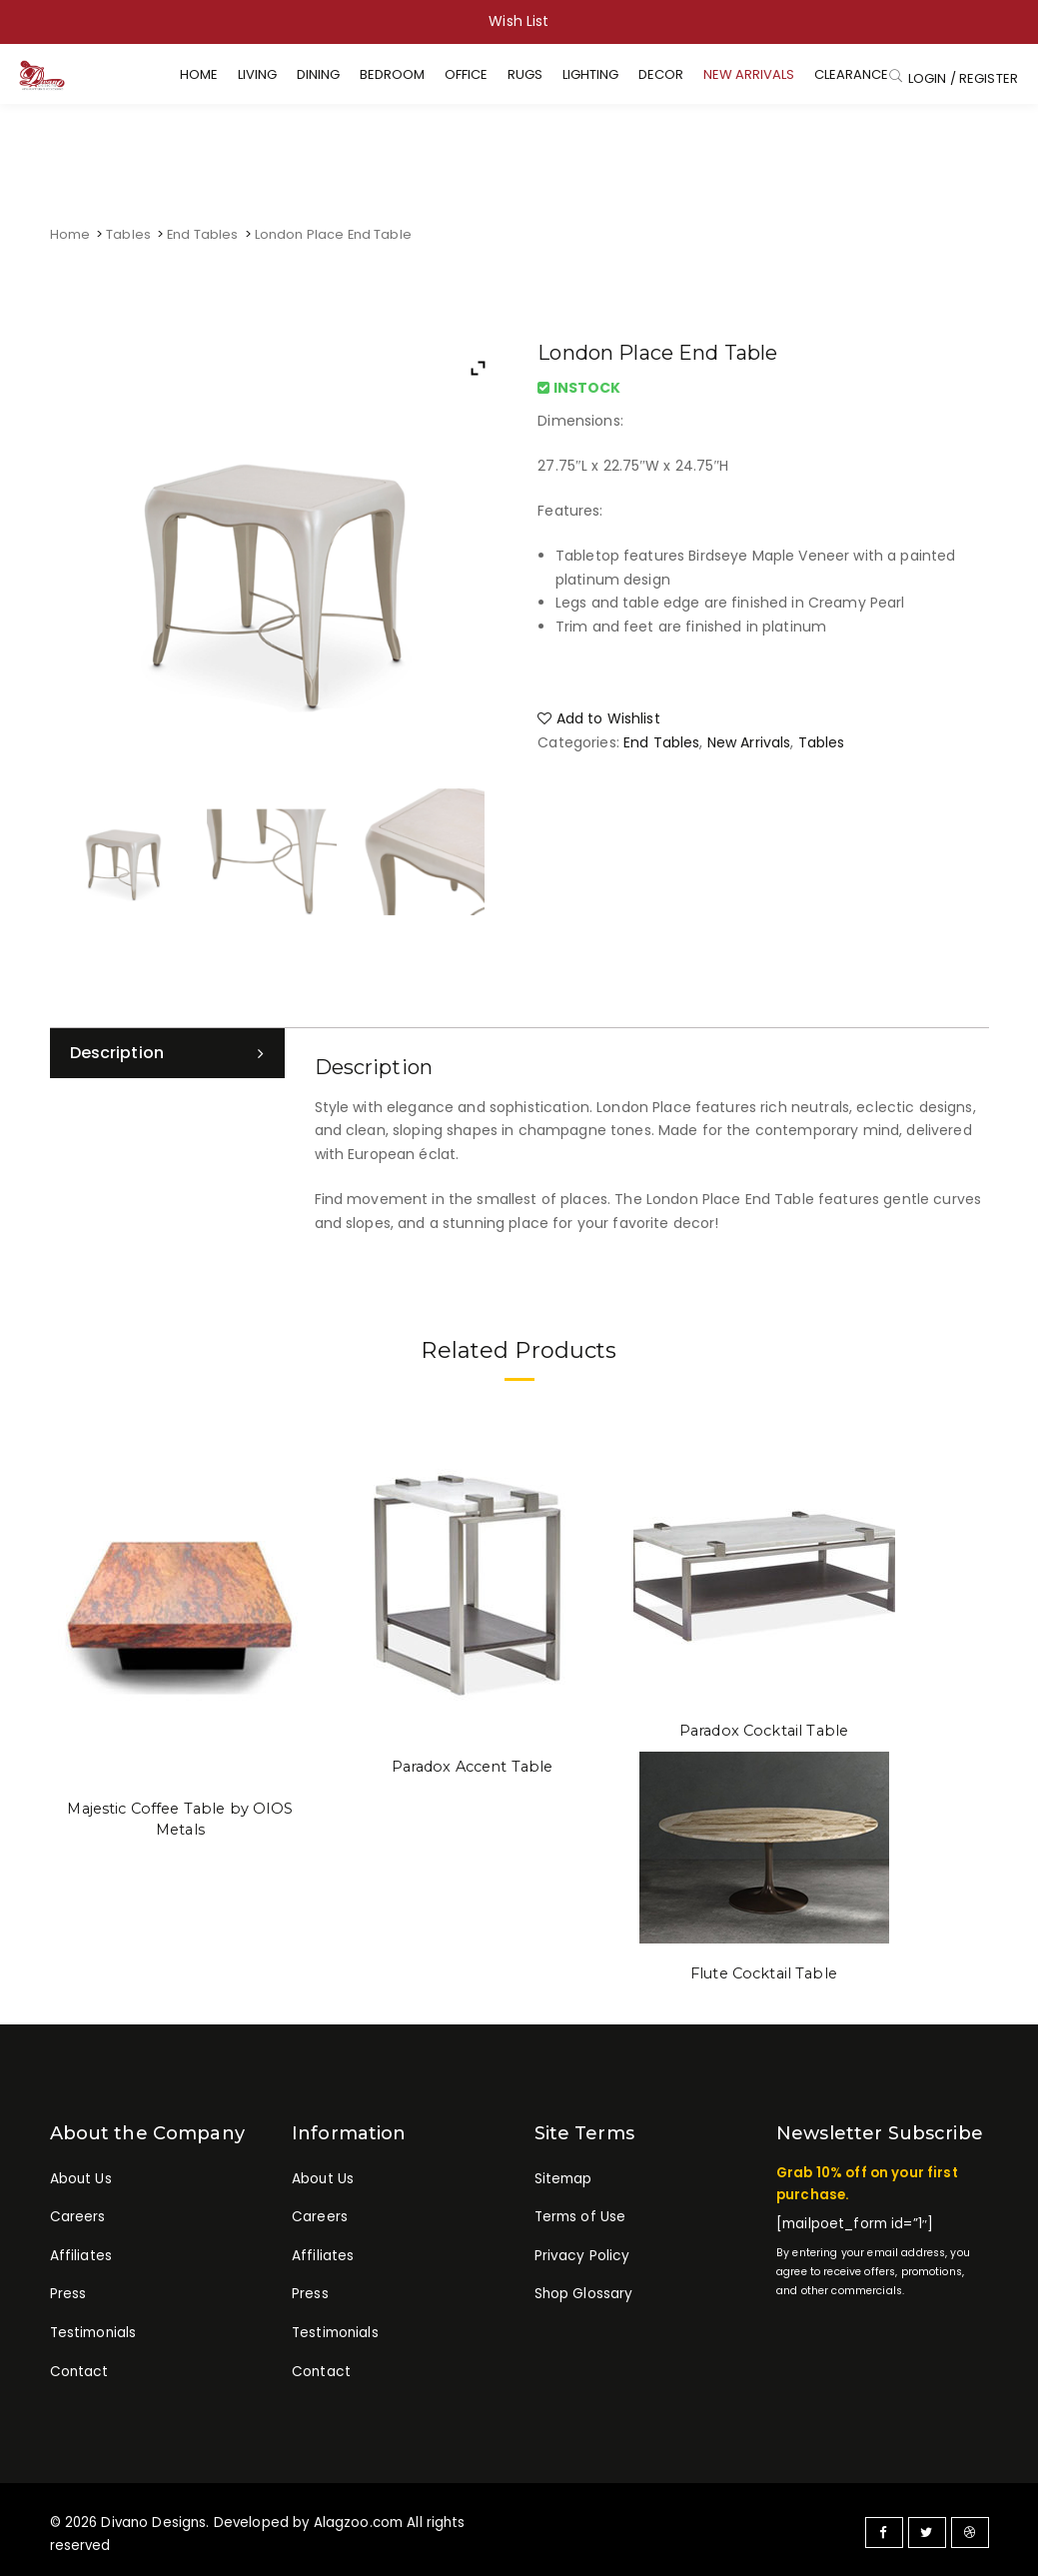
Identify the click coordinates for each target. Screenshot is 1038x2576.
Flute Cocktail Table (763, 1971)
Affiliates (81, 2250)
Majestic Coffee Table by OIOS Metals (180, 1818)
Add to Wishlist (598, 718)
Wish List (518, 21)
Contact (78, 2363)
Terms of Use (580, 2212)
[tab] (167, 1053)
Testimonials (93, 2325)
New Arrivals (749, 742)
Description (117, 1052)
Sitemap (563, 2175)
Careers (77, 2212)
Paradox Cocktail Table (763, 1730)
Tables (128, 234)
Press (68, 2287)
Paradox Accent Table (472, 1766)
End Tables (202, 234)
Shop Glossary (583, 2287)
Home (70, 234)
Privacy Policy (579, 2250)
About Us (81, 2175)
